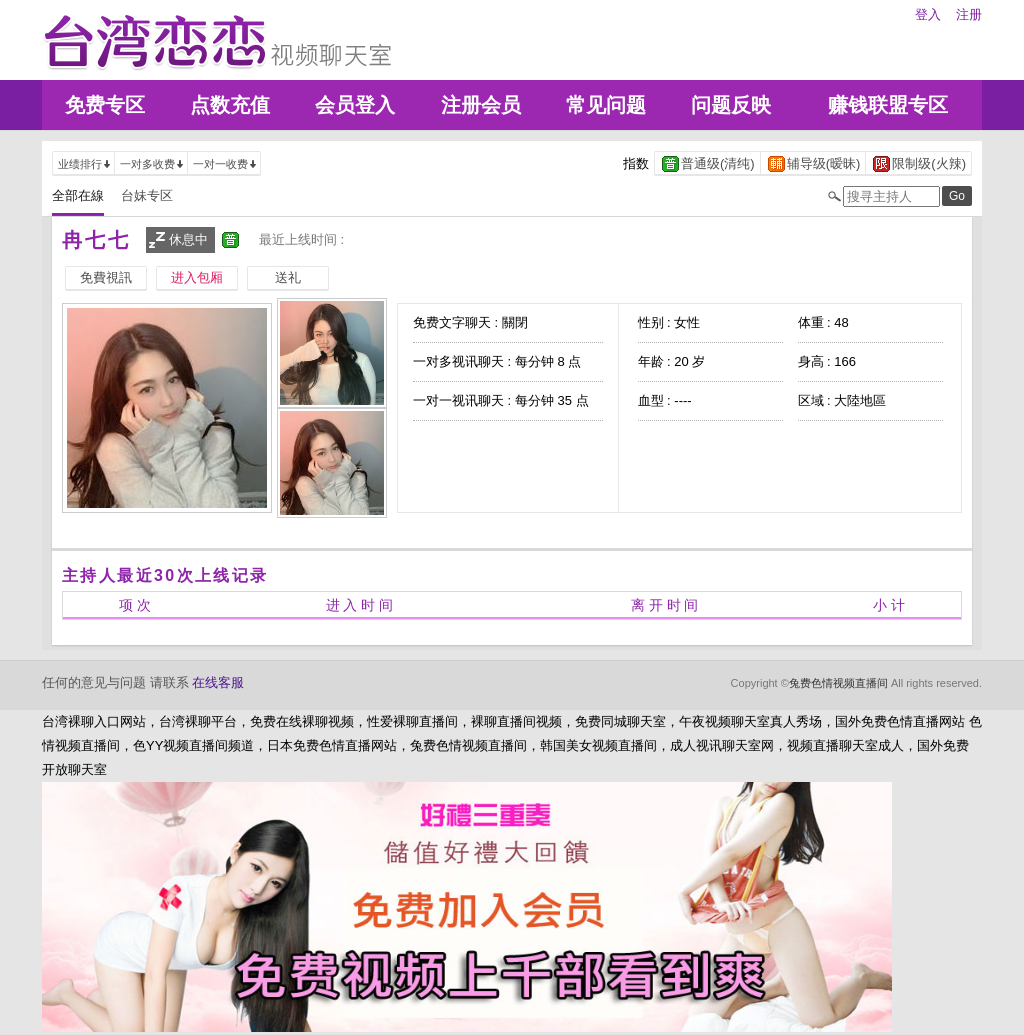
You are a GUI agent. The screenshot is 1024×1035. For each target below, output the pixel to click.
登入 (928, 14)
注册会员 (481, 105)
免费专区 (105, 105)
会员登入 (355, 105)
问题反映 (731, 105)
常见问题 (606, 105)
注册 (969, 14)
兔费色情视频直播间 (838, 683)
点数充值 (230, 105)
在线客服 (218, 682)
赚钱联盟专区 (888, 105)
